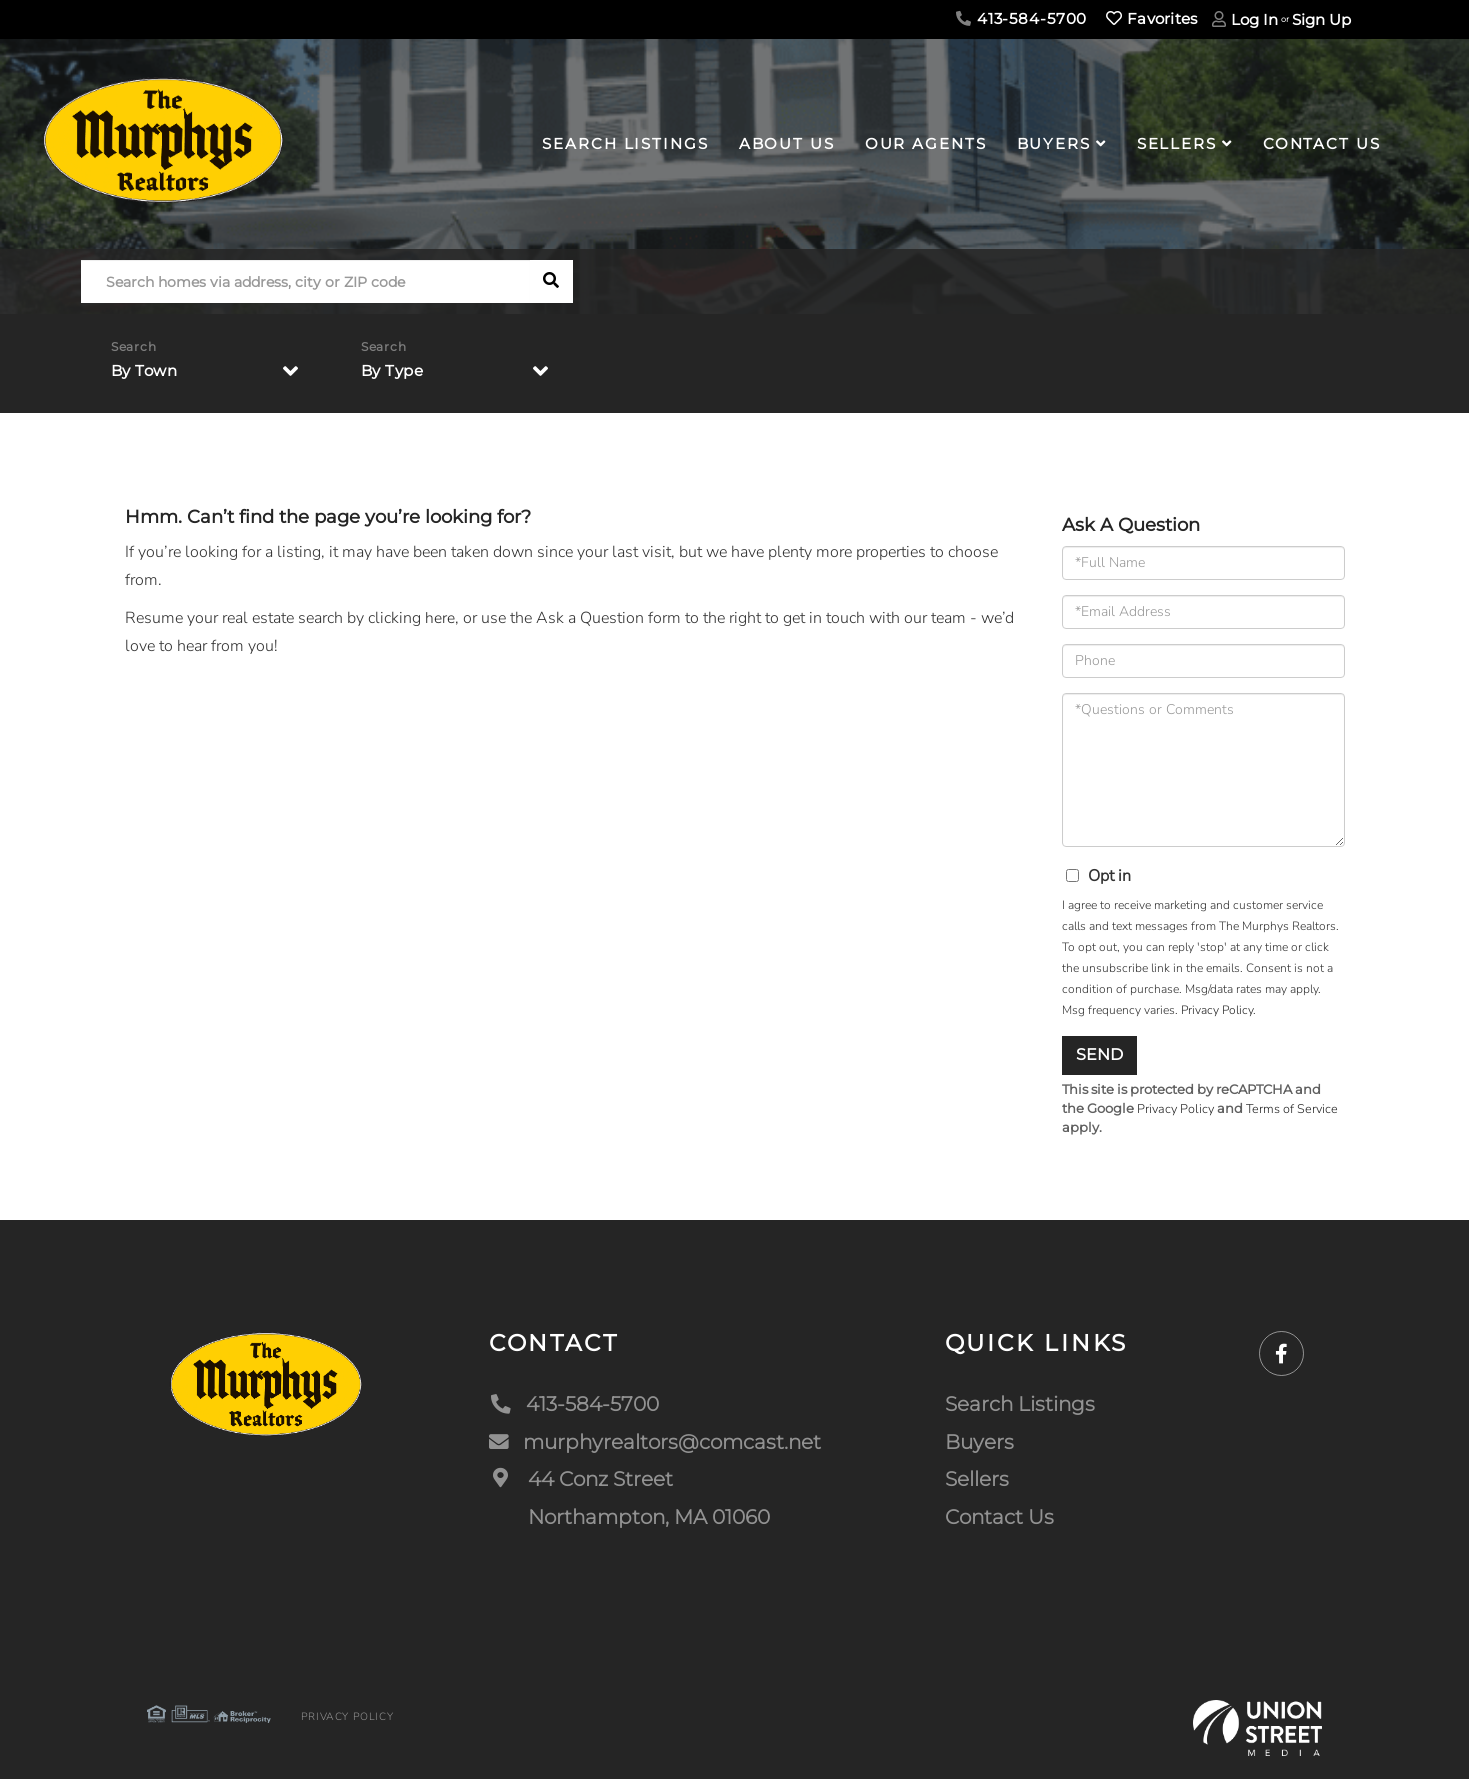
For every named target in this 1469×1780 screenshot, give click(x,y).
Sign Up (1321, 19)
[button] (551, 281)
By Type (395, 371)
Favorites (1151, 18)
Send (1099, 1054)
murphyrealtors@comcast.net (655, 1442)
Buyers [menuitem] (1054, 143)
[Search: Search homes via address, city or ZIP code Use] (305, 281)
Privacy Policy (1217, 1010)
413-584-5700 (1021, 18)
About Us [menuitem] (787, 143)
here (440, 618)
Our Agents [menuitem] (926, 143)
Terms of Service (1296, 1109)
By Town (147, 371)
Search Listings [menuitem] (625, 143)
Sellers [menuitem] (1177, 143)
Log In (1254, 19)
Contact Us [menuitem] (1322, 143)
